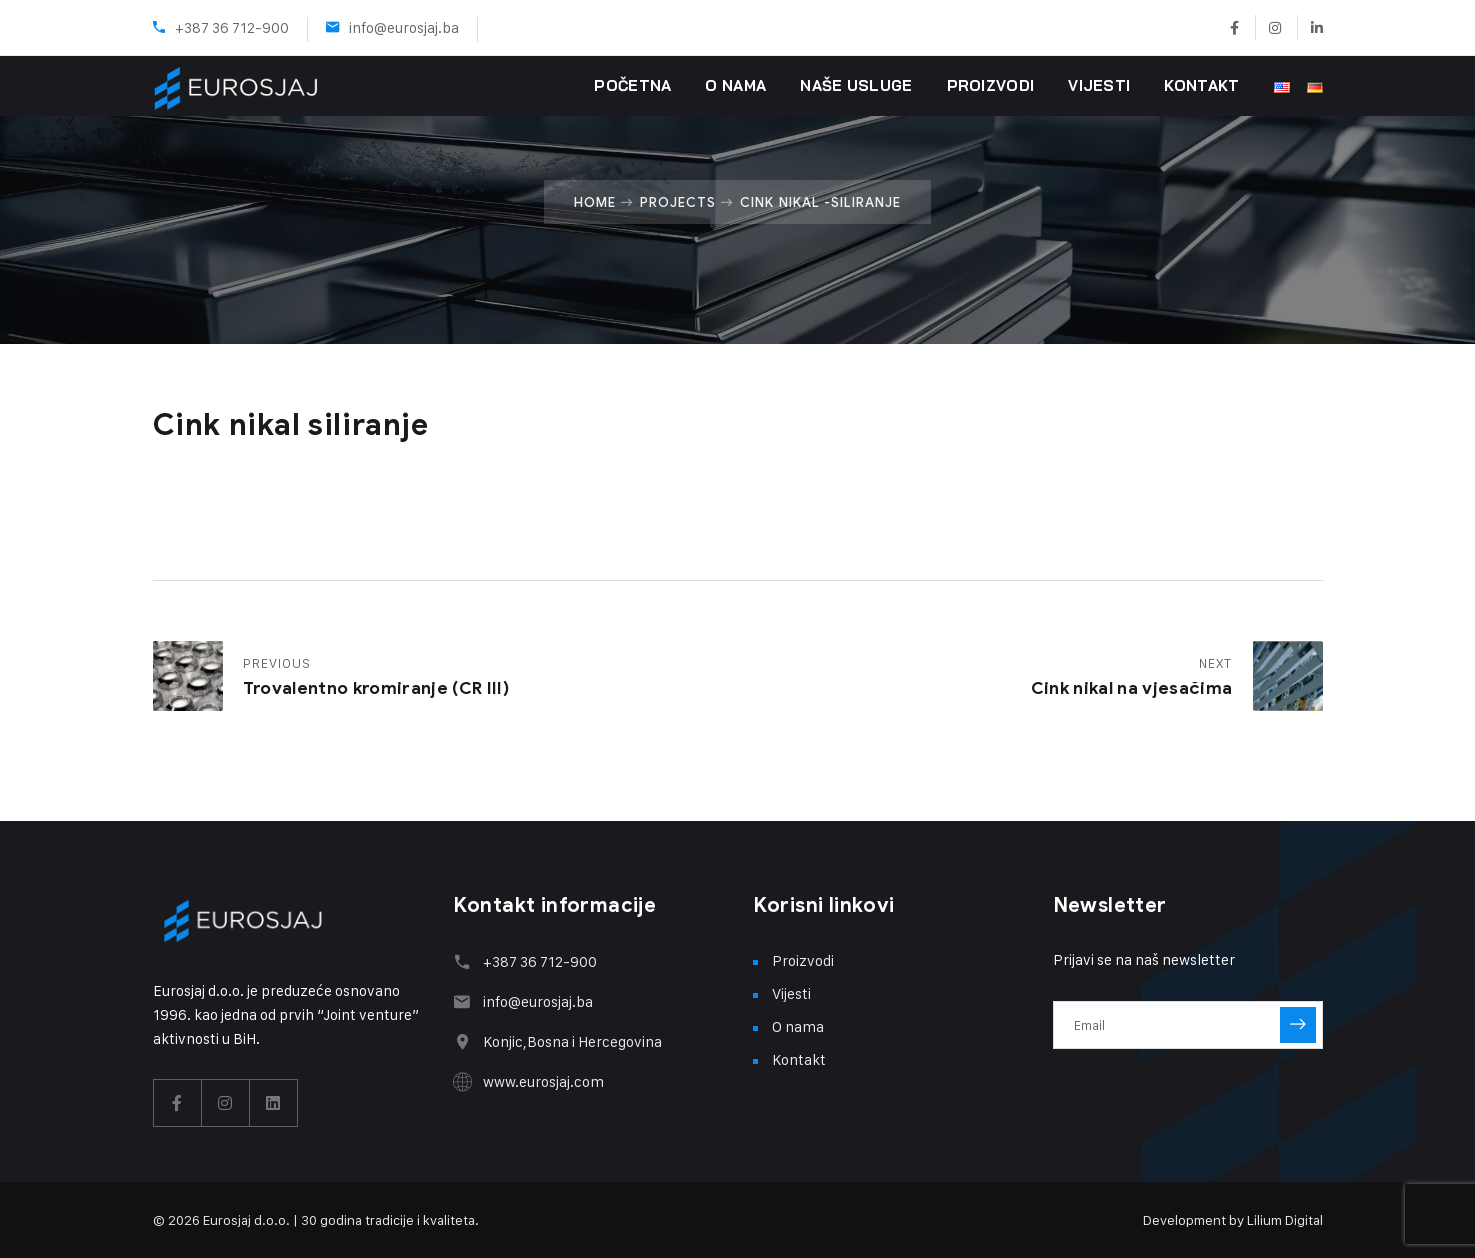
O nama (735, 85)
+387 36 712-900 (232, 27)
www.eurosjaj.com (543, 1081)
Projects (678, 202)
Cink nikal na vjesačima (1132, 688)
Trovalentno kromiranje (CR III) (376, 688)
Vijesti (1099, 85)
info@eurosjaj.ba (404, 27)
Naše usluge (856, 85)
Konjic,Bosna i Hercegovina (572, 1041)
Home (595, 202)
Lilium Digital (1285, 1219)
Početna (632, 85)
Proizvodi (991, 85)
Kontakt (1201, 85)
